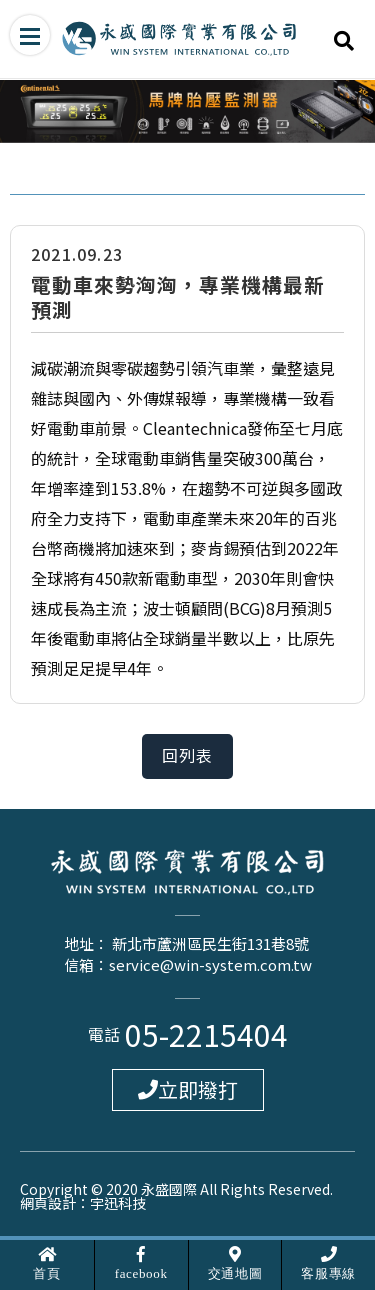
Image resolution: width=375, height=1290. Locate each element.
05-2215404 (206, 1034)
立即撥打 (188, 1089)
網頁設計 (48, 1203)
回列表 (188, 756)
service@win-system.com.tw (210, 964)
